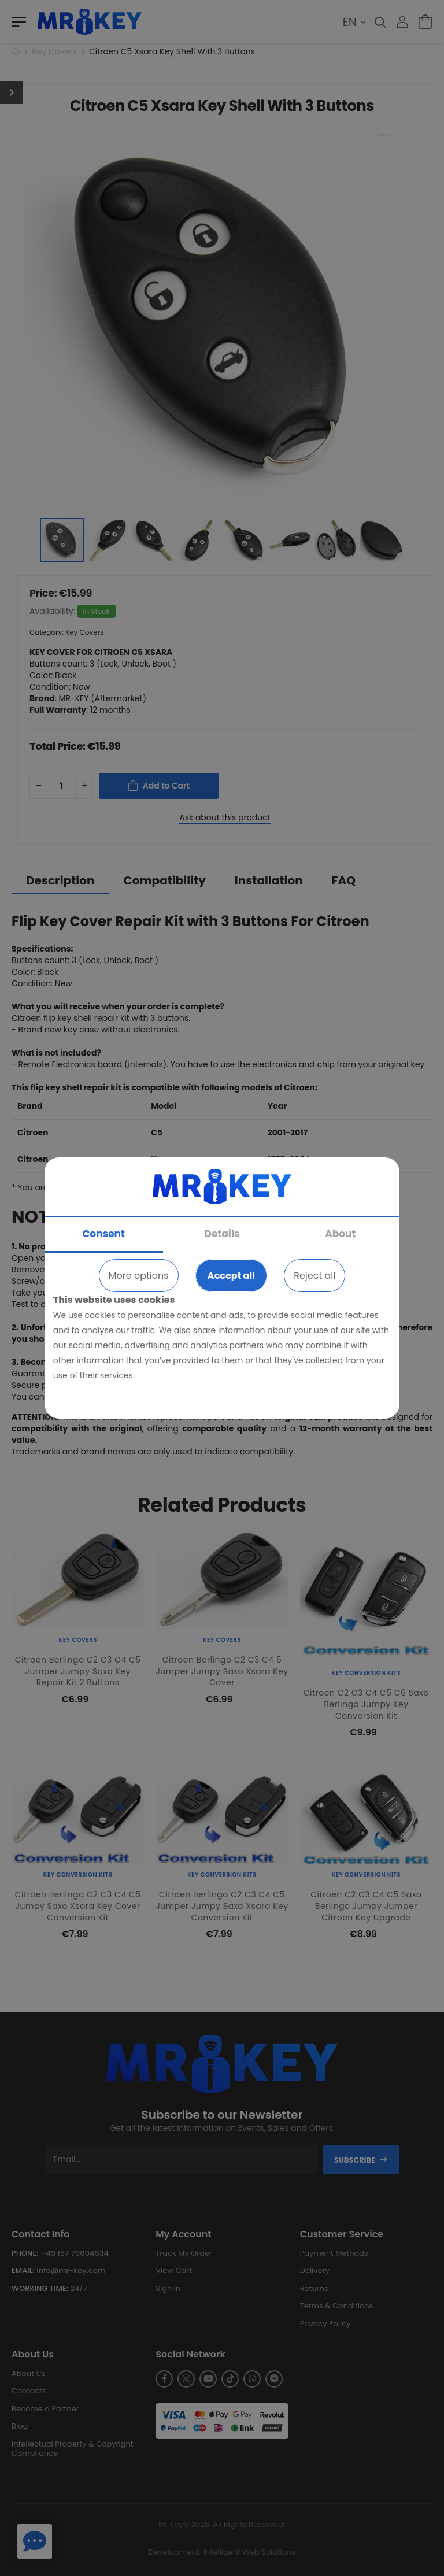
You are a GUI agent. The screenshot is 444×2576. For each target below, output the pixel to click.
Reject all (314, 1275)
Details (222, 1234)
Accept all (231, 1275)
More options (139, 1275)
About (340, 1234)
